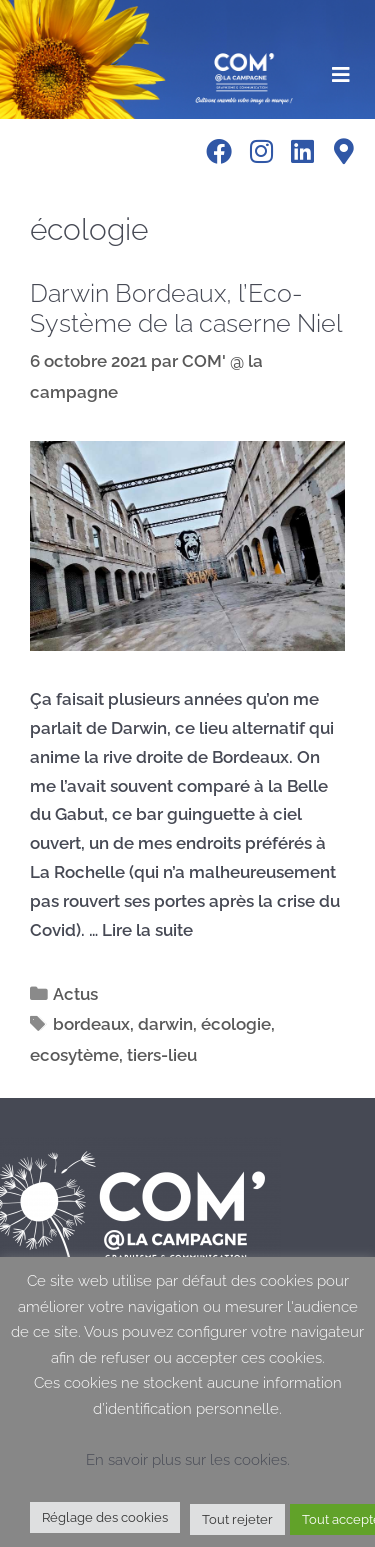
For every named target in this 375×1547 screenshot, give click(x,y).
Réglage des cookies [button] (105, 1517)
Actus (75, 994)
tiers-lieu (162, 1055)
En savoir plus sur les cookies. (188, 1460)
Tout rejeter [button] (237, 1519)
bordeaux (91, 1024)
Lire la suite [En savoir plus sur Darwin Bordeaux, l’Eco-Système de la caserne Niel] (147, 930)
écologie (236, 1024)
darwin (165, 1024)
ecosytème (74, 1055)
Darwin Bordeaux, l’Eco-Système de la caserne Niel (186, 308)
